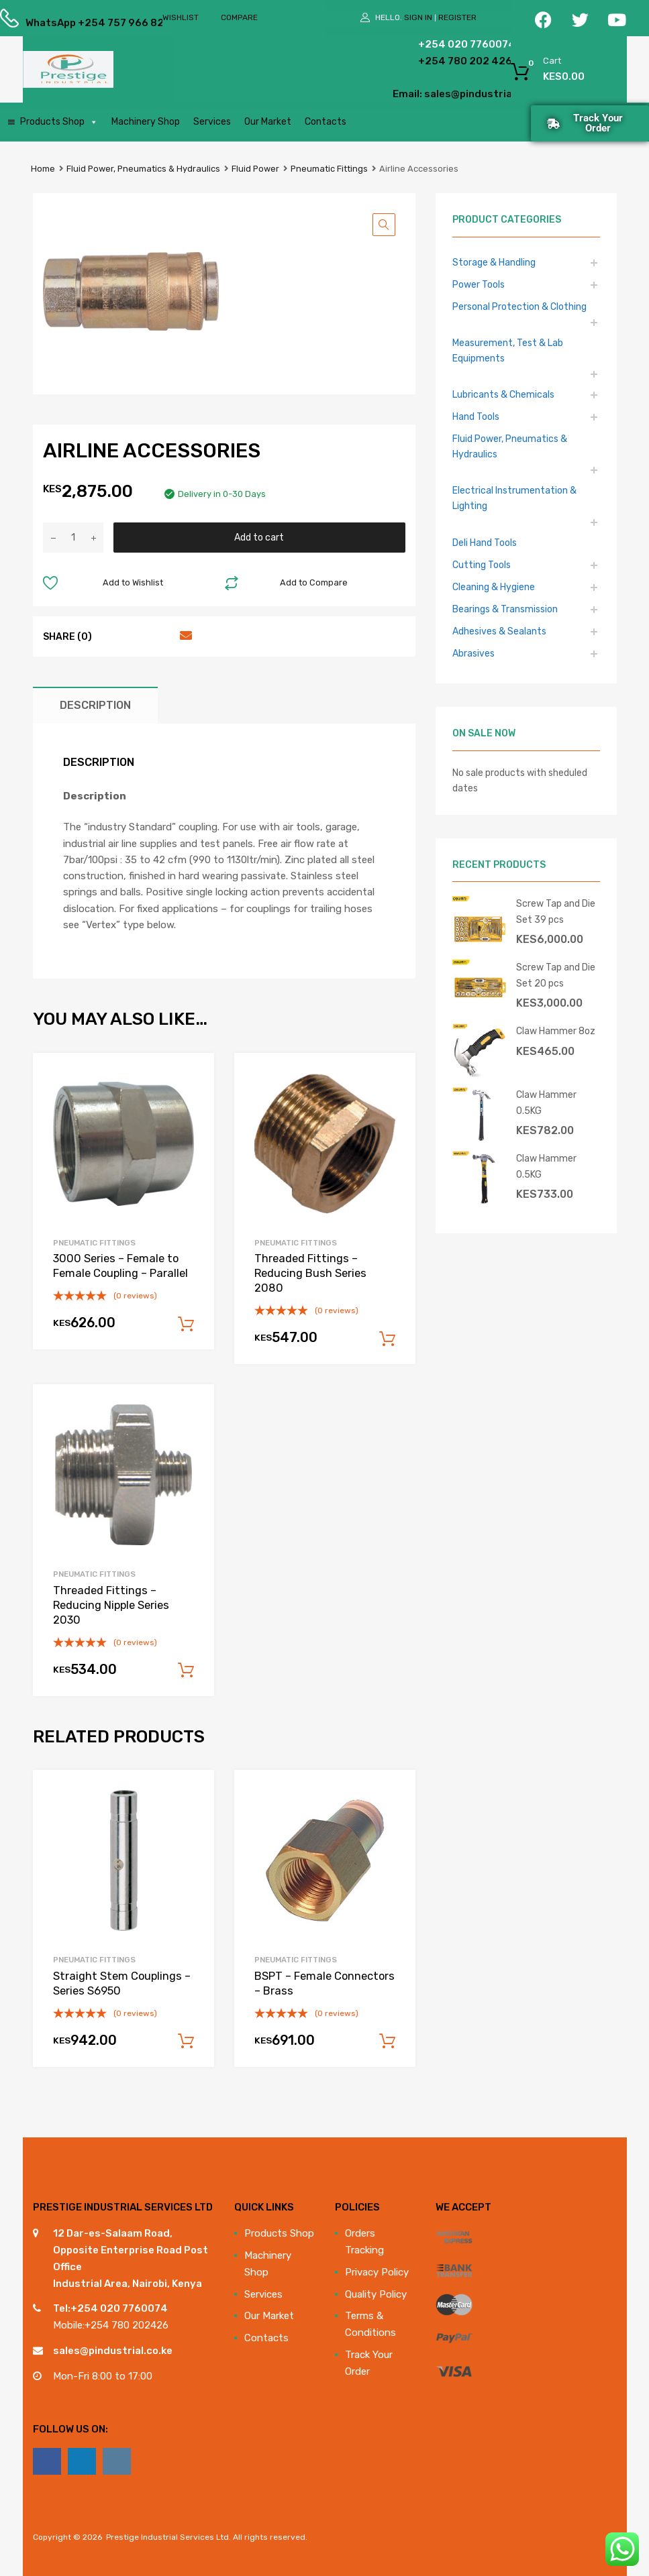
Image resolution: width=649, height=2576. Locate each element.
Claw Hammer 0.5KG (546, 1102)
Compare (239, 17)
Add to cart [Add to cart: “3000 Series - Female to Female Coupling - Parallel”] (186, 1324)
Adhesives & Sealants (499, 631)
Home (43, 169)
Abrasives (473, 653)
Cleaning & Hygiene (493, 586)
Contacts (325, 121)
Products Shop (59, 122)
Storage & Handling (494, 262)
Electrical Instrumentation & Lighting (514, 498)
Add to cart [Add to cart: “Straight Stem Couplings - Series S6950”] (186, 2041)
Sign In (418, 17)
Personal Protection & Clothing (519, 306)
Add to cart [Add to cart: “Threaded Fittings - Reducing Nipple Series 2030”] (186, 1670)
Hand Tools (475, 416)
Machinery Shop (145, 121)
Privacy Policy (377, 2272)
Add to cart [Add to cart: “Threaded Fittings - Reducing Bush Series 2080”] (387, 1339)
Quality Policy (376, 2294)
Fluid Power (255, 169)
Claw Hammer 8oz (555, 1030)
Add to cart (259, 537)
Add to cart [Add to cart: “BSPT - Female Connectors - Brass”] (387, 2041)
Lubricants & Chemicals (503, 394)
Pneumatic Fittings (329, 169)
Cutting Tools (481, 564)
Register (457, 17)
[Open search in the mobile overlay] (276, 70)
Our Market (267, 121)
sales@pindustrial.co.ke (112, 2351)
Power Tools (478, 284)
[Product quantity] (73, 537)
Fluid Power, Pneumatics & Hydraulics (143, 169)
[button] (383, 224)
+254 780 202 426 (435, 61)
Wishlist (180, 17)
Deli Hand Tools (484, 542)
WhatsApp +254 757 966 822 (58, 23)
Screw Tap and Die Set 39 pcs (555, 911)
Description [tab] (95, 705)
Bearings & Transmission (505, 609)
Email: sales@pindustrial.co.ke (422, 94)
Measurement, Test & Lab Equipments (507, 350)
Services (212, 121)
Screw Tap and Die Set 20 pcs (555, 975)
